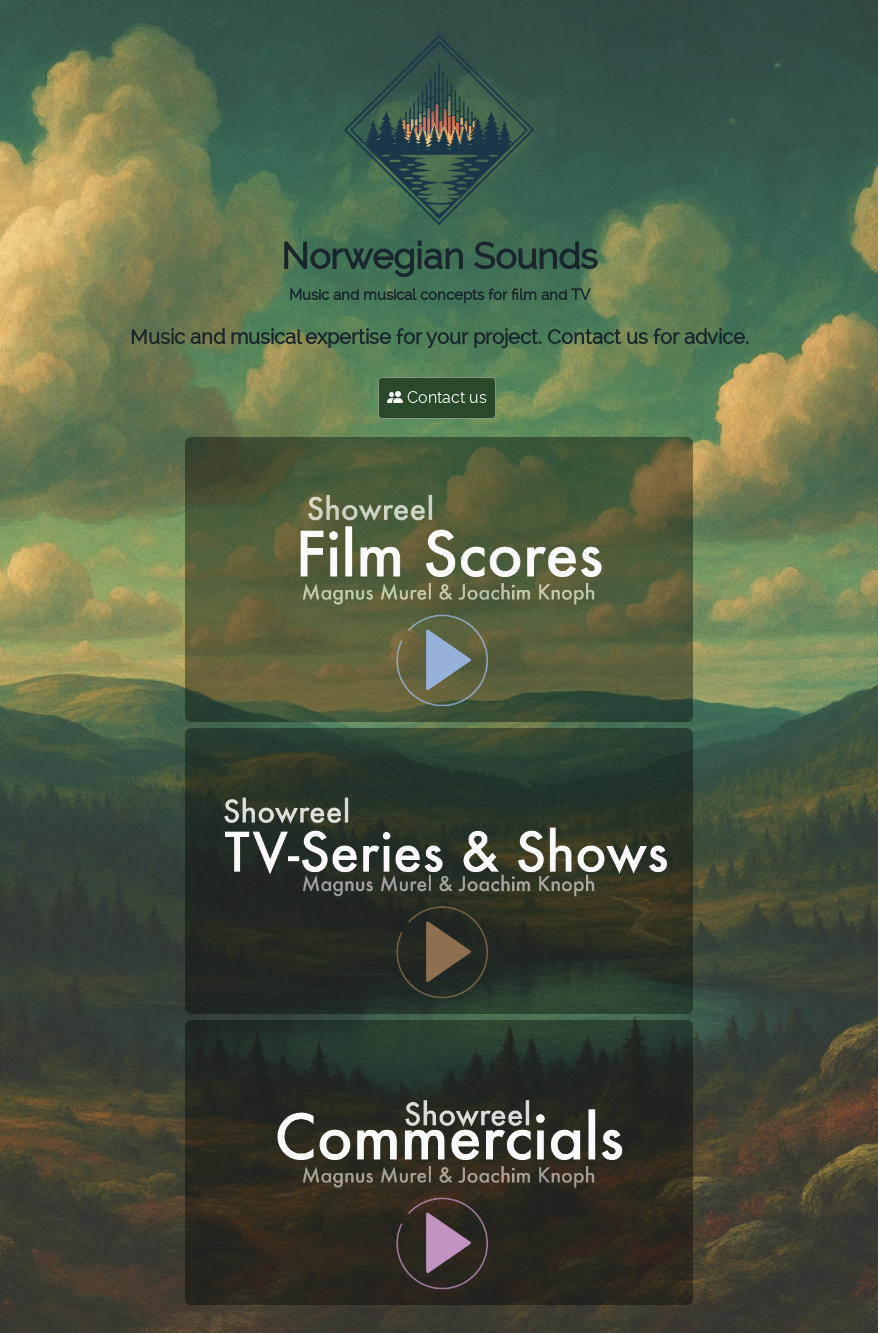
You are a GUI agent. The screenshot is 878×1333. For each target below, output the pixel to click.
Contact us (437, 397)
